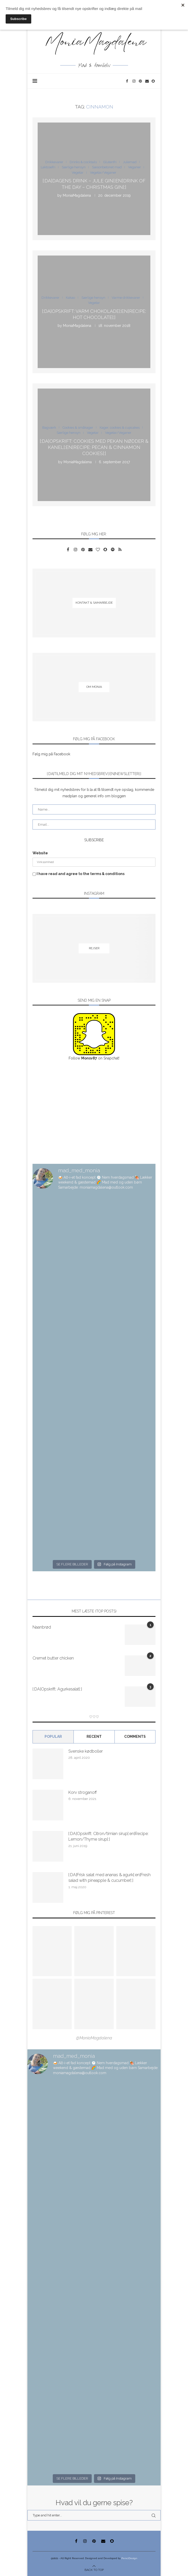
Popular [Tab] (53, 1736)
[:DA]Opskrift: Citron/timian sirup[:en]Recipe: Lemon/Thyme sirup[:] (108, 1836)
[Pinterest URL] (52, 1951)
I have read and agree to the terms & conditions (80, 874)
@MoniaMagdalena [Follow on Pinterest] (94, 2038)
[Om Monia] (94, 687)
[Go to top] (94, 2570)
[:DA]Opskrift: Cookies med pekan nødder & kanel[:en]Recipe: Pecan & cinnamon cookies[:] (94, 447)
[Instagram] (134, 81)
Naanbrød (42, 1627)
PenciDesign (129, 2558)
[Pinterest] (141, 81)
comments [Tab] (135, 1736)
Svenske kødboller (85, 1751)
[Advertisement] (94, 1112)
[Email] (147, 81)
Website (40, 853)
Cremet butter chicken (53, 1658)
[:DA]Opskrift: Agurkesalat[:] (57, 1689)
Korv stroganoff (82, 1792)
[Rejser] (94, 948)
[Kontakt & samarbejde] (94, 603)
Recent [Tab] (94, 1736)
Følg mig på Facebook (51, 754)
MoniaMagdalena (77, 195)
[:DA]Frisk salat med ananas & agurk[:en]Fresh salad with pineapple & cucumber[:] (109, 1877)
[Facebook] (128, 81)
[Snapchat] (153, 81)
